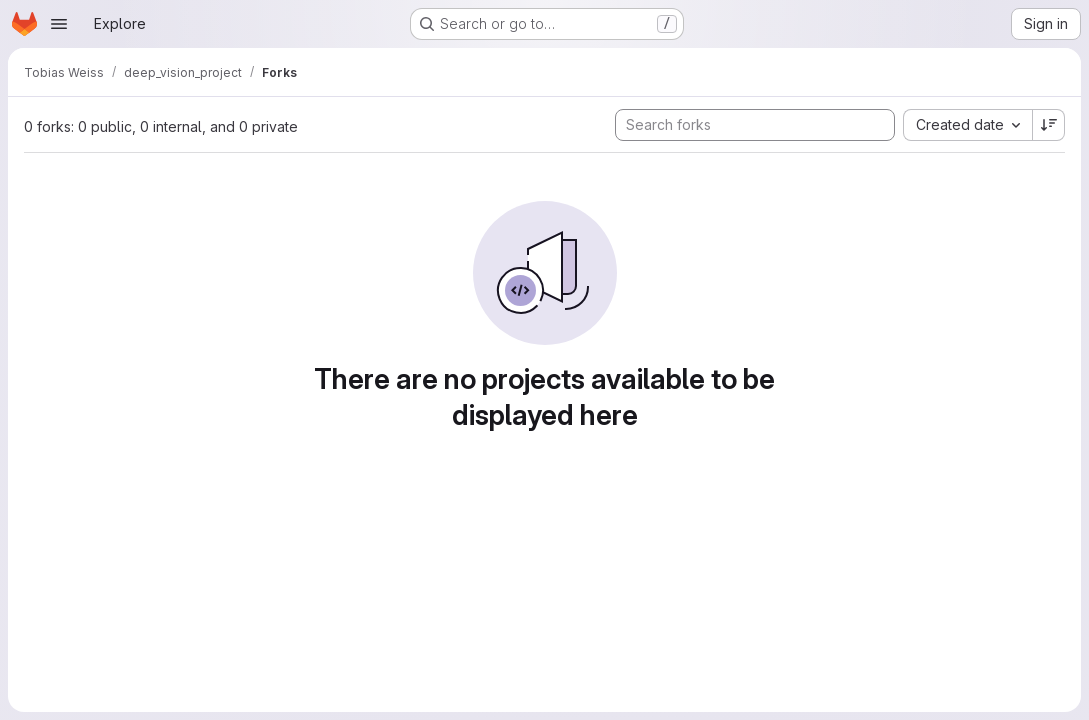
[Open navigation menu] (59, 24)
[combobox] (967, 125)
